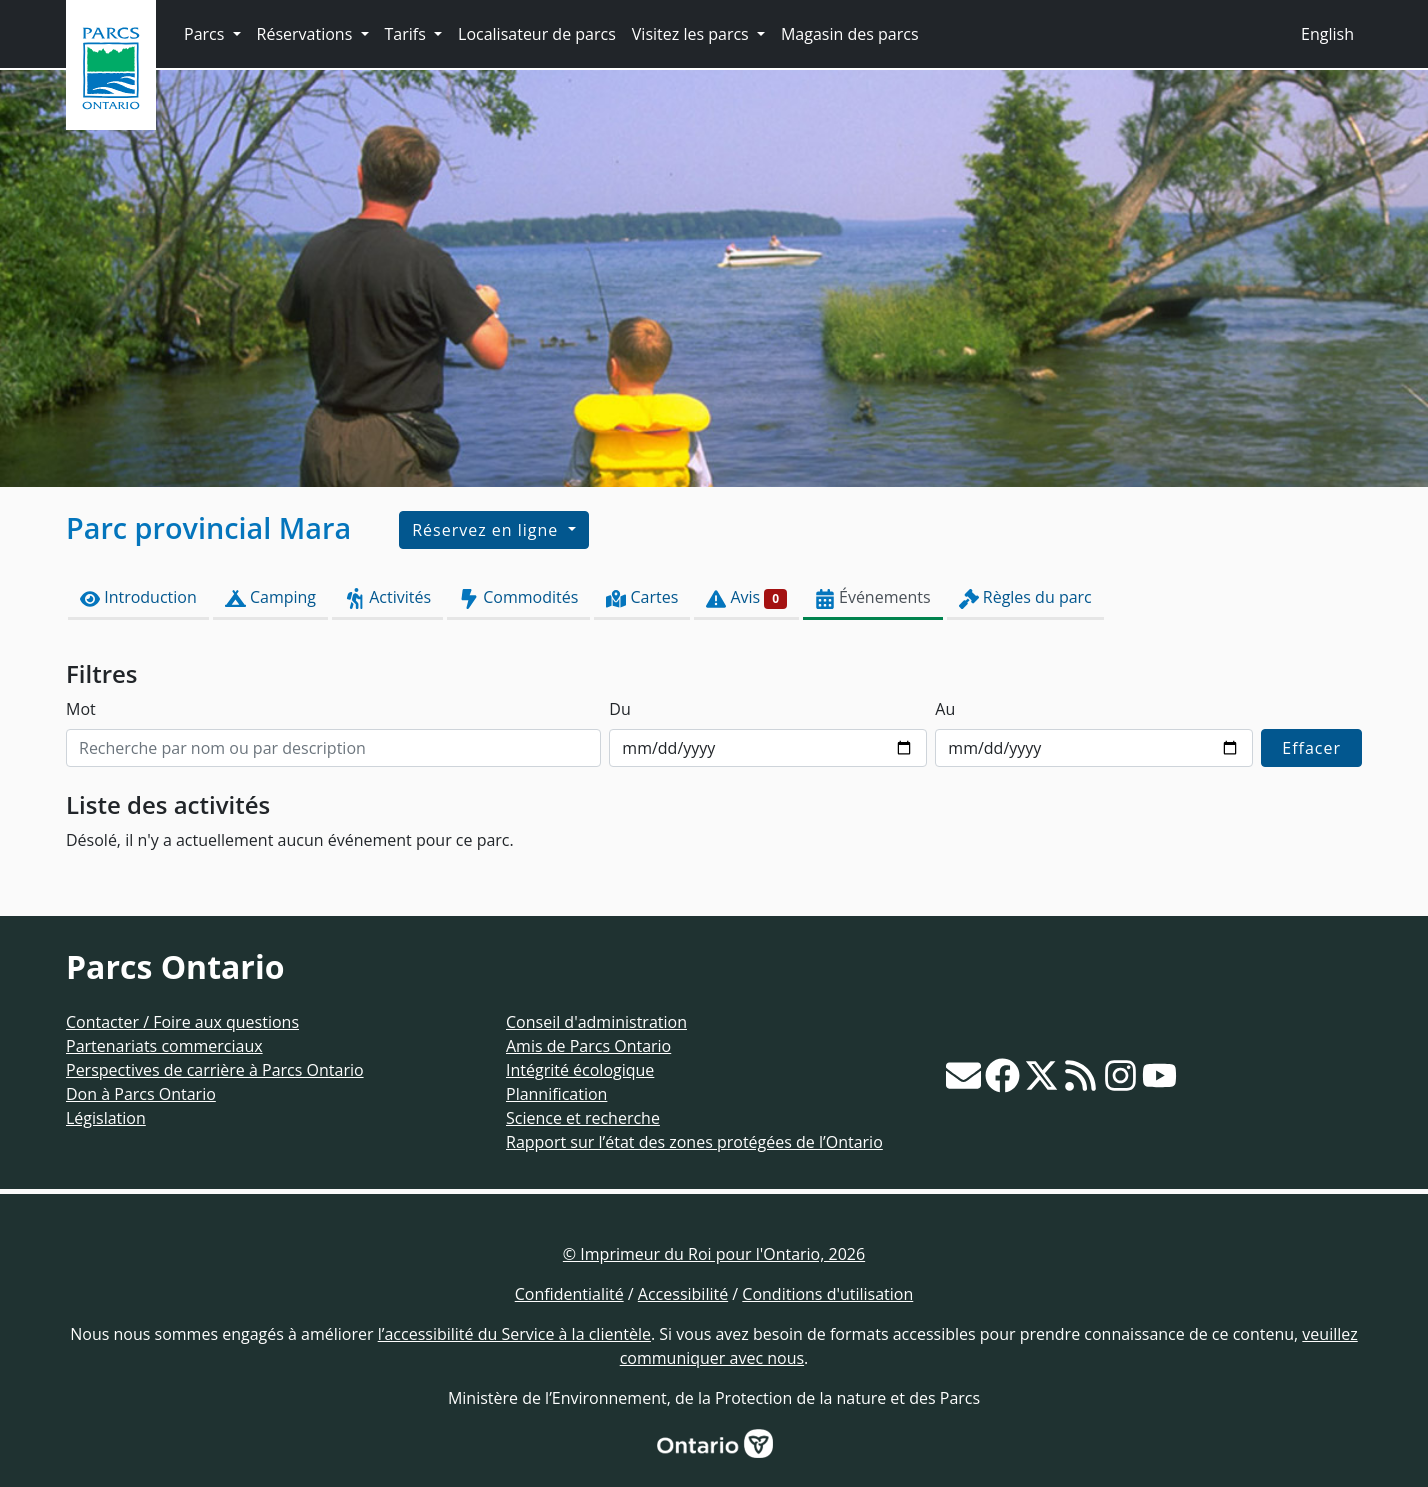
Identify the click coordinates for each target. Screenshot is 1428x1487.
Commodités (518, 597)
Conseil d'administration (596, 1022)
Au (945, 709)
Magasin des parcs (850, 34)
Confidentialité (569, 1294)
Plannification (556, 1094)
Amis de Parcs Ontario (588, 1046)
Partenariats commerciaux (164, 1046)
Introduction (138, 597)
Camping (270, 597)
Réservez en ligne (487, 530)
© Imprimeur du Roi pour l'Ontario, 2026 (714, 1254)
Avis (746, 597)
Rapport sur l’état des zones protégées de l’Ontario (694, 1142)
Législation (106, 1118)
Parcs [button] (206, 34)
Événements (873, 597)
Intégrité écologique (580, 1070)
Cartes (642, 597)
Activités (387, 597)
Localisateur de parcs (537, 34)
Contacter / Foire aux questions (182, 1022)
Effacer (1311, 748)
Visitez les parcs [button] (692, 34)
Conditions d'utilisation (827, 1294)
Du (619, 709)
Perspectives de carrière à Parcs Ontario (215, 1070)
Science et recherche (583, 1118)
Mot (81, 709)
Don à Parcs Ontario (141, 1094)
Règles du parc (1025, 597)
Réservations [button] (307, 34)
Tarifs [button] (407, 34)
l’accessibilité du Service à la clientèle (514, 1334)
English (1327, 34)
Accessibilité (683, 1294)
